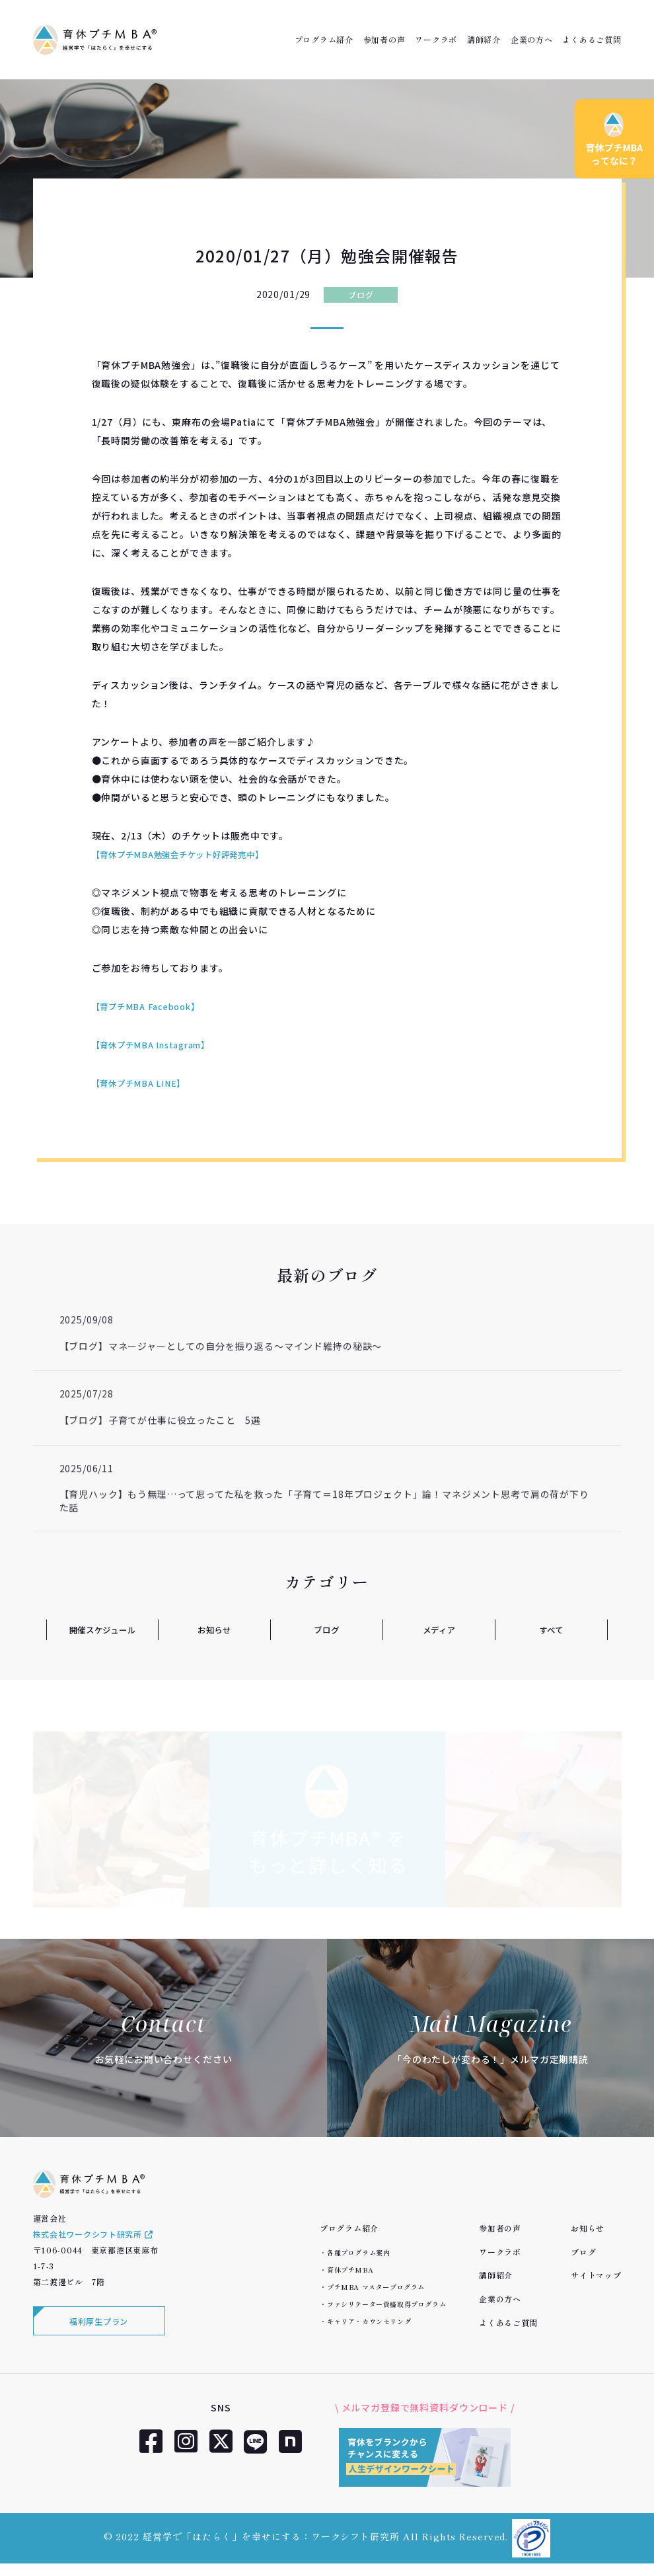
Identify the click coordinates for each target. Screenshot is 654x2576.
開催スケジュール (102, 1629)
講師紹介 (484, 40)
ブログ (360, 294)
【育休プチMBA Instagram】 (158, 1044)
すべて (551, 1629)
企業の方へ (532, 40)
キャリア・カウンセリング (369, 2321)
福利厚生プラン (98, 2331)
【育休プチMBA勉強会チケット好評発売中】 (190, 854)
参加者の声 (384, 40)
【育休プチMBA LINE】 (144, 1082)
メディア (438, 1629)
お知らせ (214, 1629)
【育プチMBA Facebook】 (152, 1006)
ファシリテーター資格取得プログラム (386, 2304)
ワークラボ (436, 40)
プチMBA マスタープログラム (376, 2287)
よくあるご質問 (591, 40)
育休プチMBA (350, 2270)
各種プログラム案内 (358, 2252)
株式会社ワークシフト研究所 (93, 2243)
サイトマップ (596, 2275)
